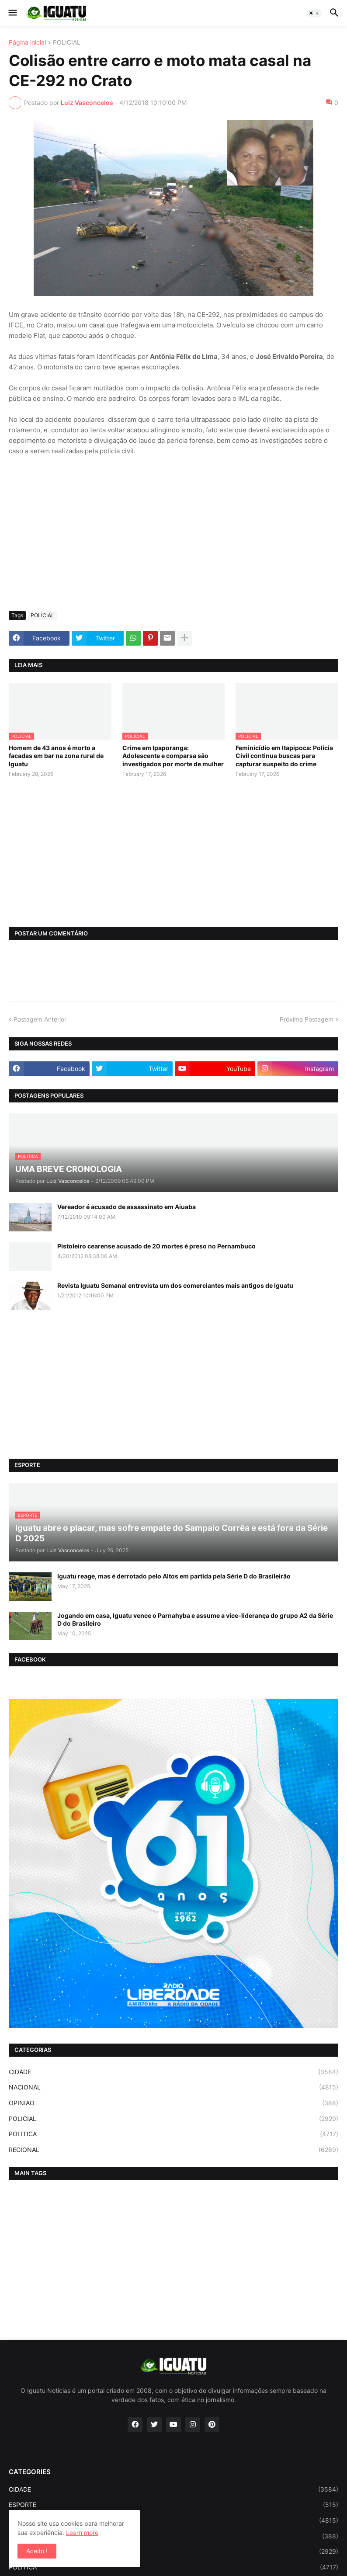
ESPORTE (173, 2504)
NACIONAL (173, 2087)
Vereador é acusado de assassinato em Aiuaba (126, 1206)
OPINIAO (173, 2103)
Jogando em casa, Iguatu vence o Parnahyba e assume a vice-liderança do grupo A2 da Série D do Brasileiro (195, 1619)
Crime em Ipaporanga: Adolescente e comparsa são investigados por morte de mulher (173, 755)
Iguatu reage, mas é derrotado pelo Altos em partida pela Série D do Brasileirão (174, 1576)
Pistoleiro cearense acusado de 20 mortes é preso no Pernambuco (156, 1246)
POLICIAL (66, 42)
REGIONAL (173, 2149)
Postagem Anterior (40, 1019)
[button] (12, 13)
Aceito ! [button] (37, 2551)
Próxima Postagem (306, 1019)
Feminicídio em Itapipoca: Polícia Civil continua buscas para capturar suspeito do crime (284, 755)
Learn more (82, 2532)
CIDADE (173, 2072)
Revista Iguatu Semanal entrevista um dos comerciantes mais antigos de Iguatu (175, 1285)
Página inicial (27, 42)
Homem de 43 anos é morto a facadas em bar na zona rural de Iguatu (56, 755)
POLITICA (173, 2134)
